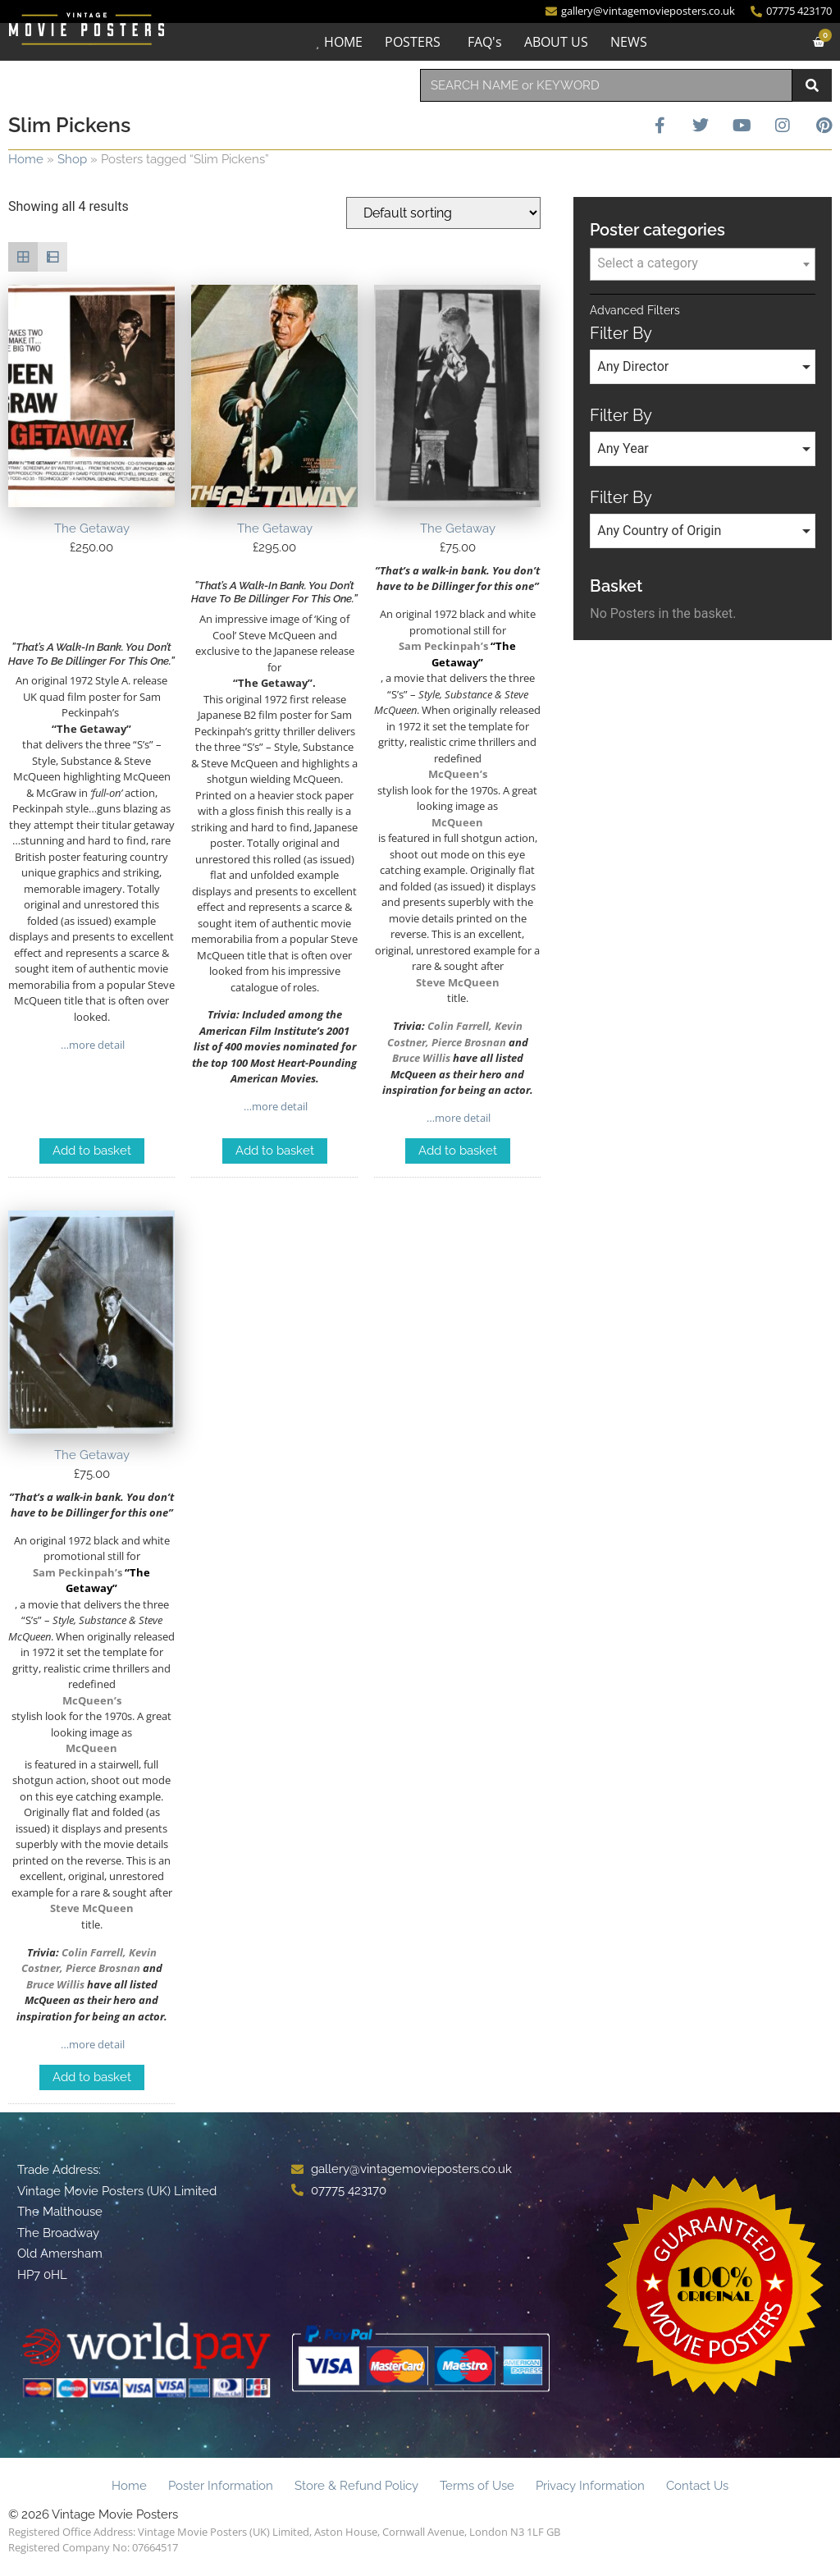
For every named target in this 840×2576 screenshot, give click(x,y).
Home (25, 159)
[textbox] (703, 263)
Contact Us (697, 2485)
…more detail (91, 1044)
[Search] (812, 85)
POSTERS (413, 42)
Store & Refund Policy (356, 2485)
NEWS (628, 42)
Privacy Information (590, 2485)
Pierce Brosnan (468, 1042)
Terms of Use (477, 2485)
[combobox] (606, 85)
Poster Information (220, 2485)
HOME (343, 42)
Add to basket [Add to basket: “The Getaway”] (91, 1150)
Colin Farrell (458, 1025)
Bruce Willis (421, 1057)
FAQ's (485, 42)
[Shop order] (443, 213)
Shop (72, 159)
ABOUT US (556, 42)
